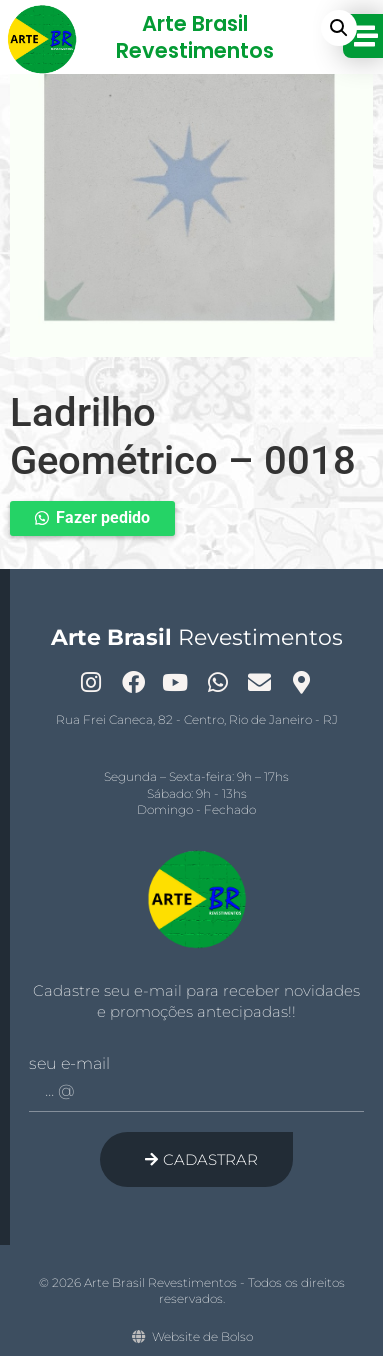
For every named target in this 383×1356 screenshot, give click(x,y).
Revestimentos (197, 637)
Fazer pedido (103, 517)
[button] (339, 28)
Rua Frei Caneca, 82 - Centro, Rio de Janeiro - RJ (197, 719)
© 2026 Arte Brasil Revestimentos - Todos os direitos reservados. (192, 1291)
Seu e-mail (69, 1064)
